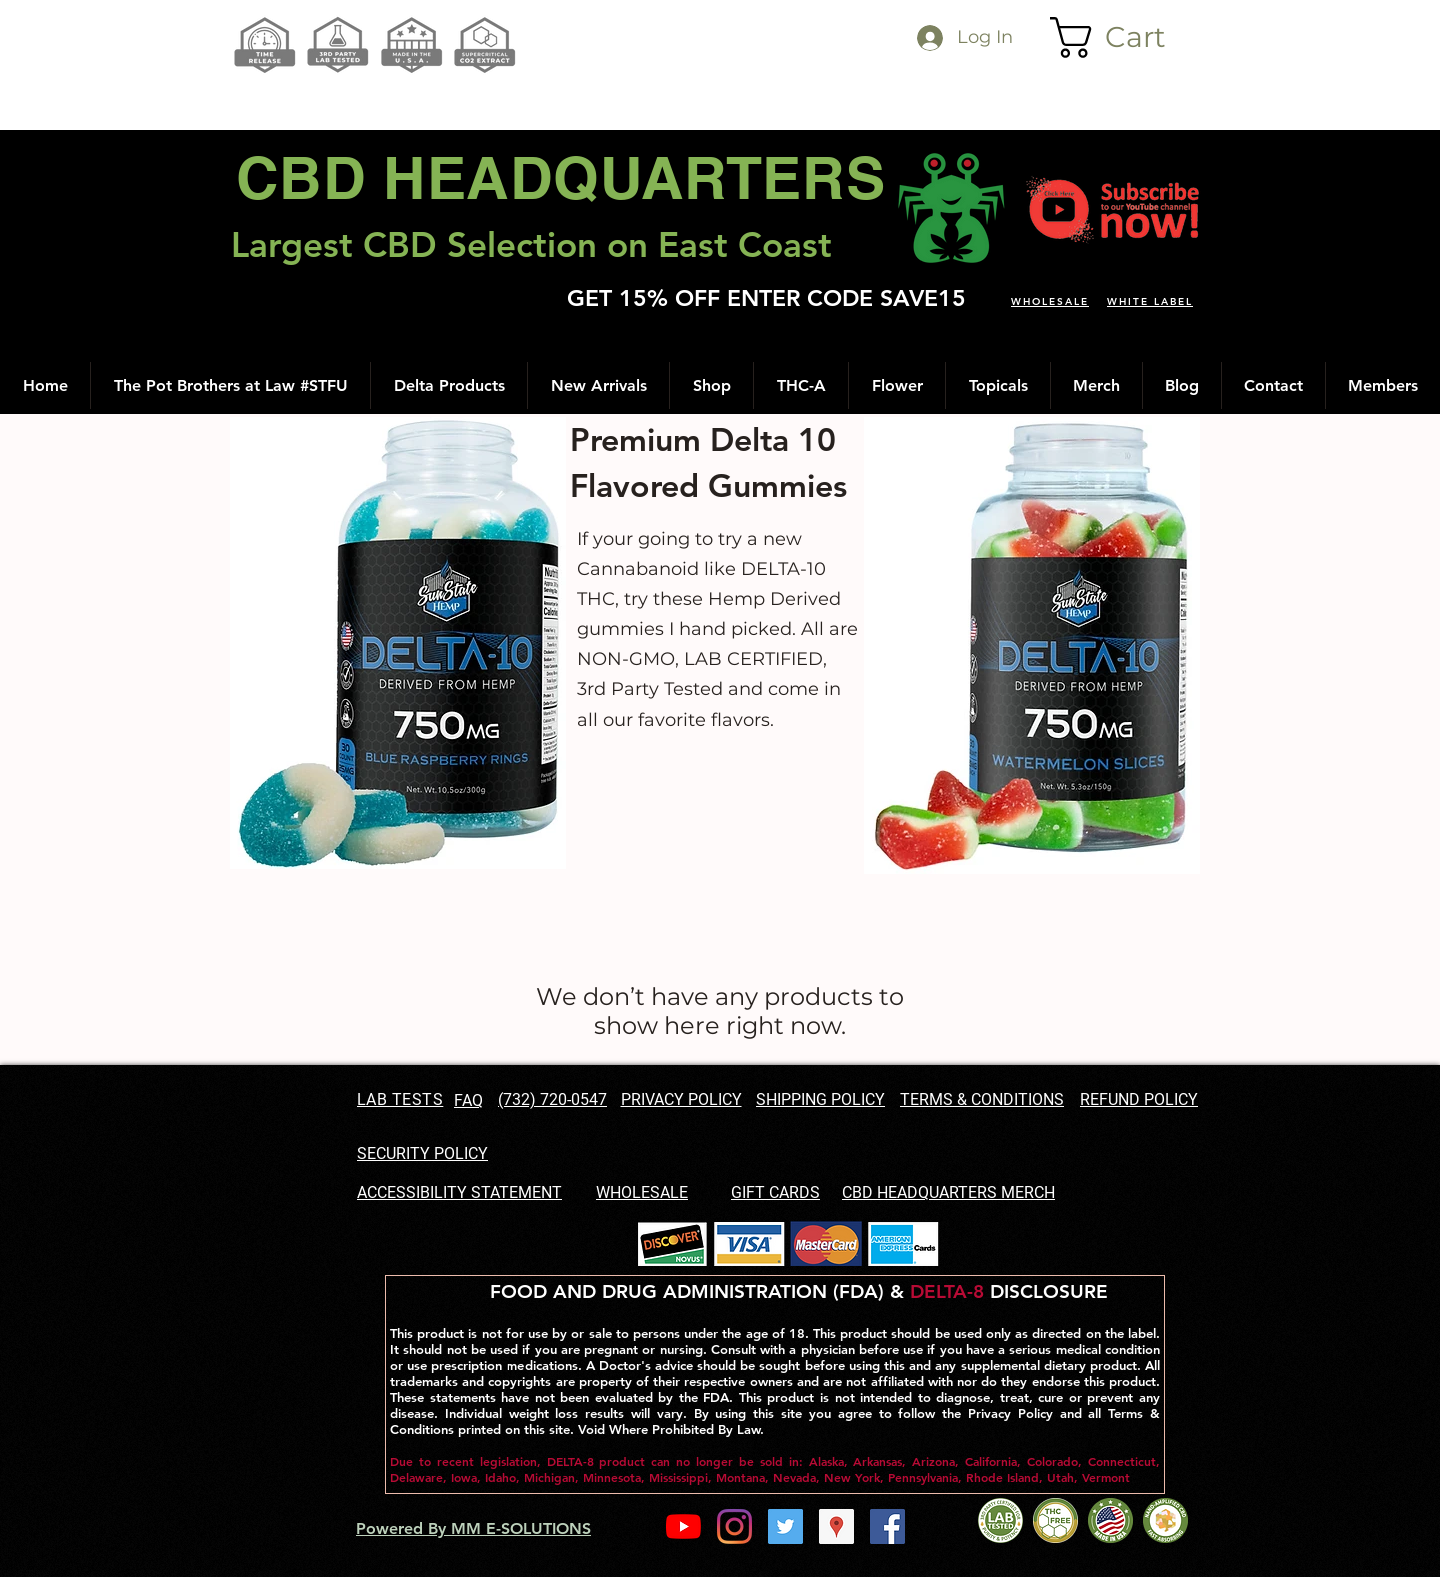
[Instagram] (734, 1526)
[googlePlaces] (836, 1526)
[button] (1127, 37)
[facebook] (887, 1526)
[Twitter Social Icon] (785, 1526)
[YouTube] (683, 1526)
